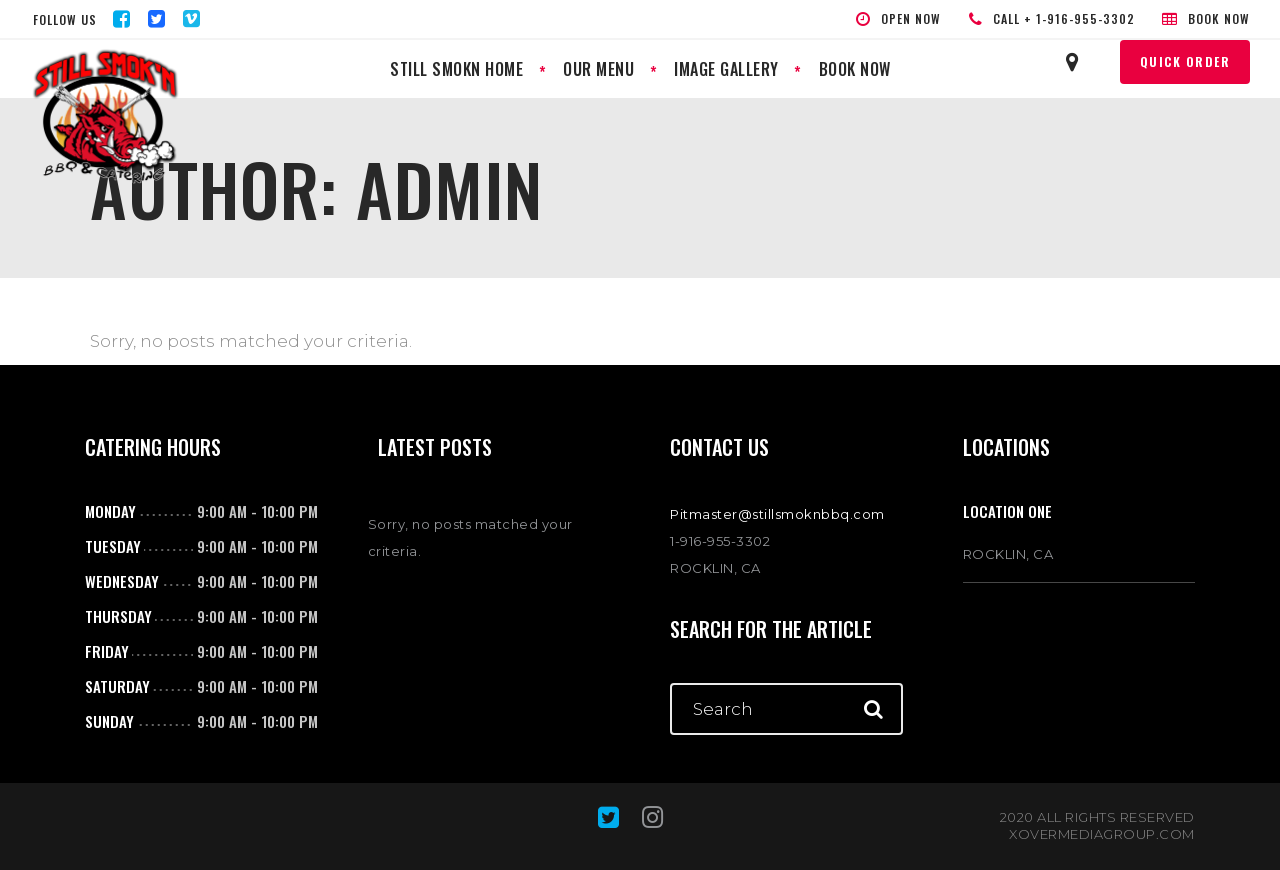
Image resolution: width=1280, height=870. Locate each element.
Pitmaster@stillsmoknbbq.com (777, 514)
